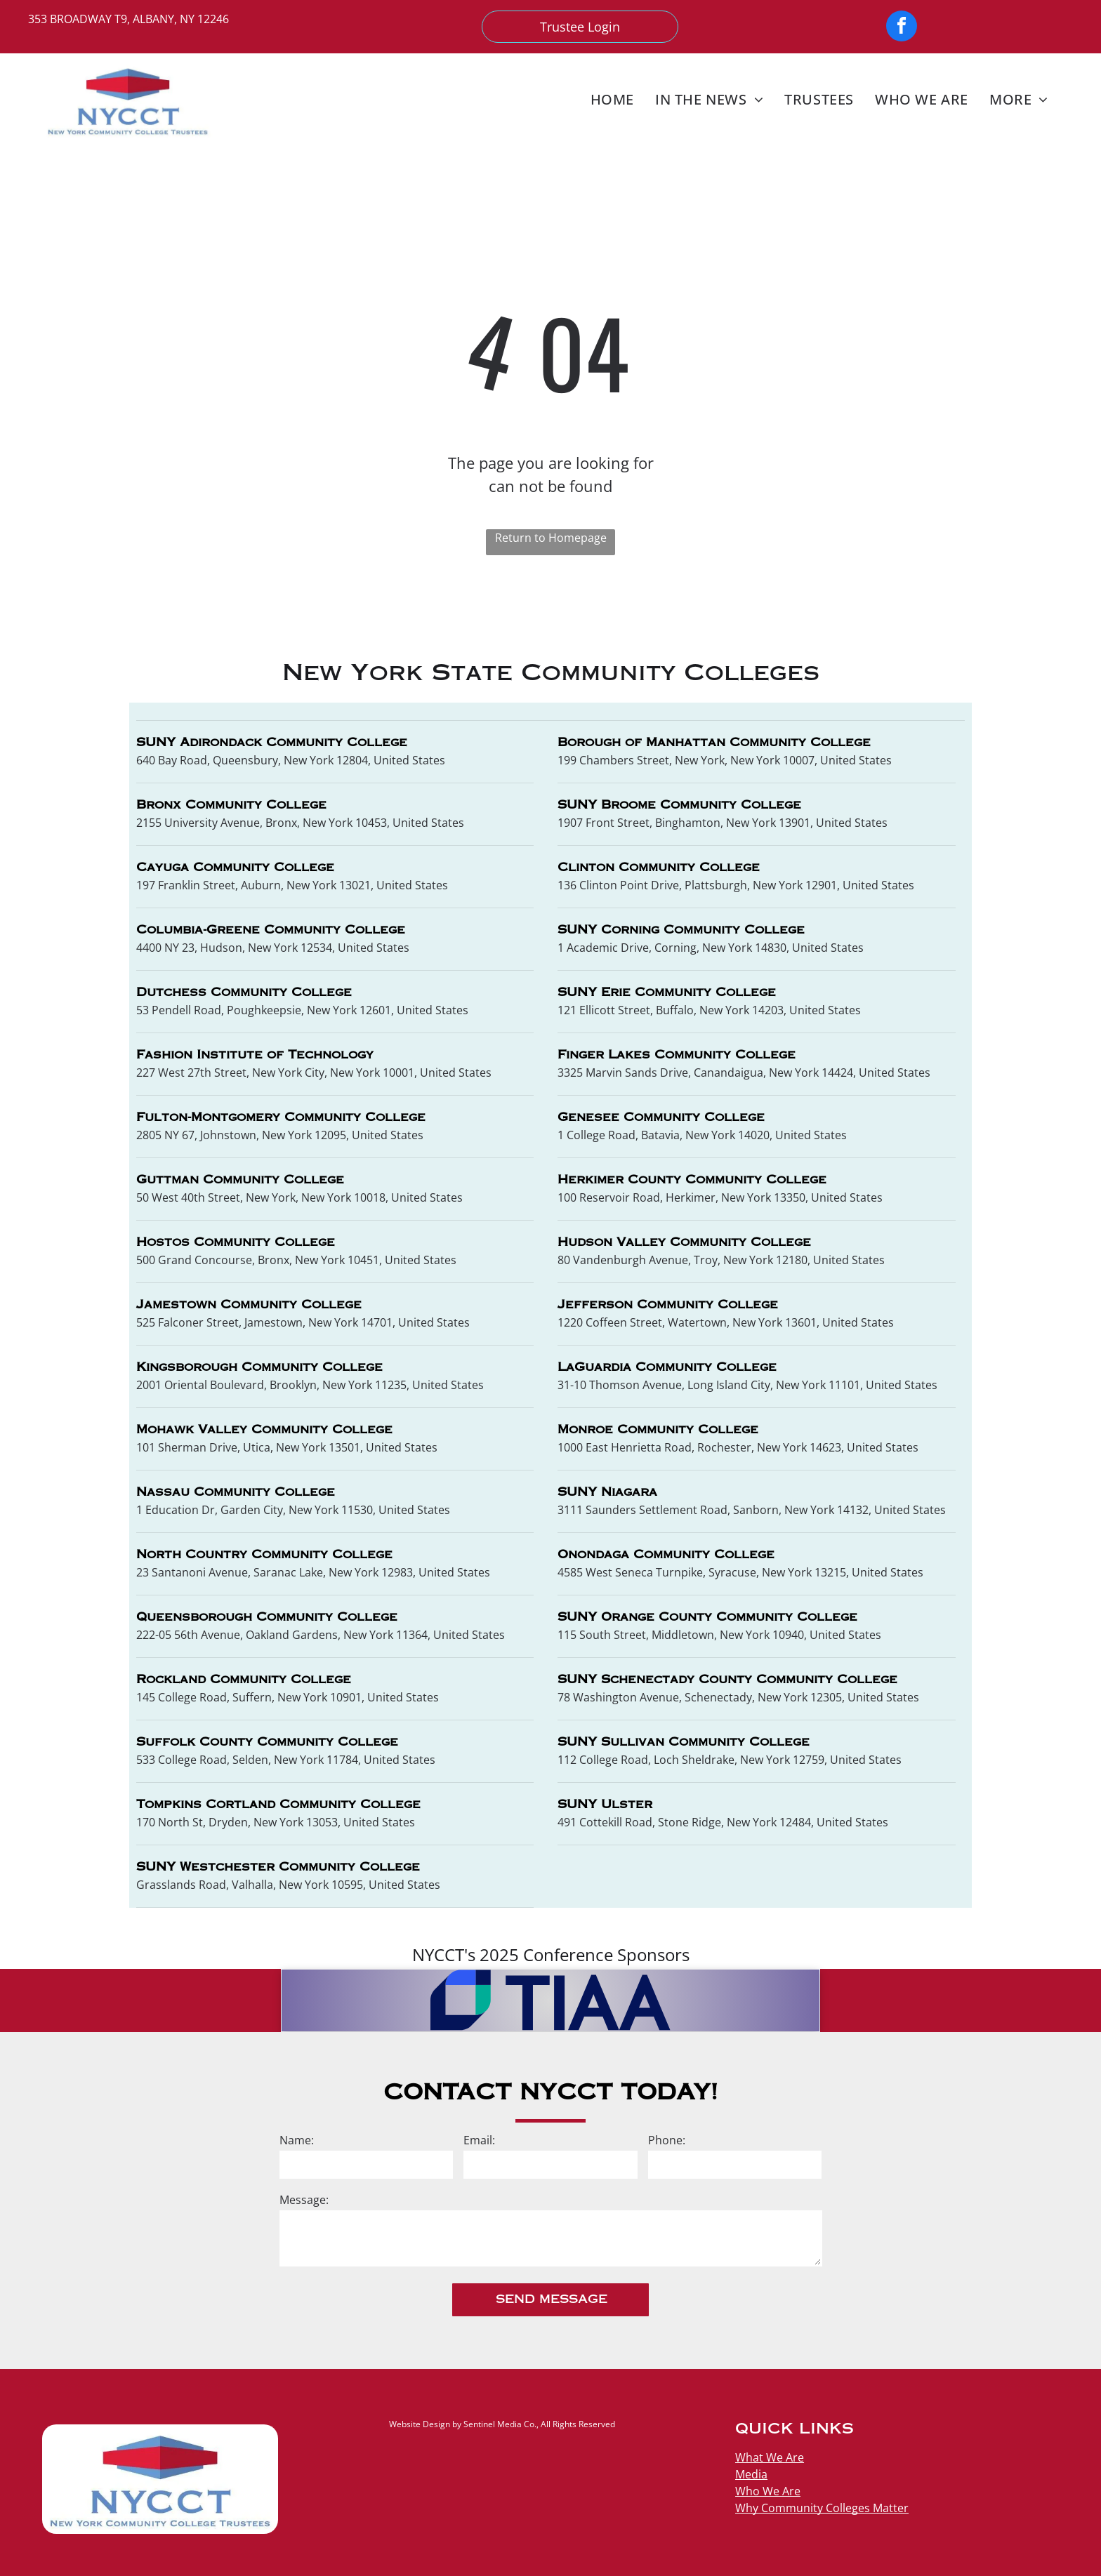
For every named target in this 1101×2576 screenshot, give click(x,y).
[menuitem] (612, 99)
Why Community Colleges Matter (822, 2508)
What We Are (769, 2457)
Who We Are (767, 2491)
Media (751, 2474)
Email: (479, 2140)
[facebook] (901, 28)
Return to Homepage (551, 537)
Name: (296, 2140)
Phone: (666, 2140)
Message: (304, 2199)
